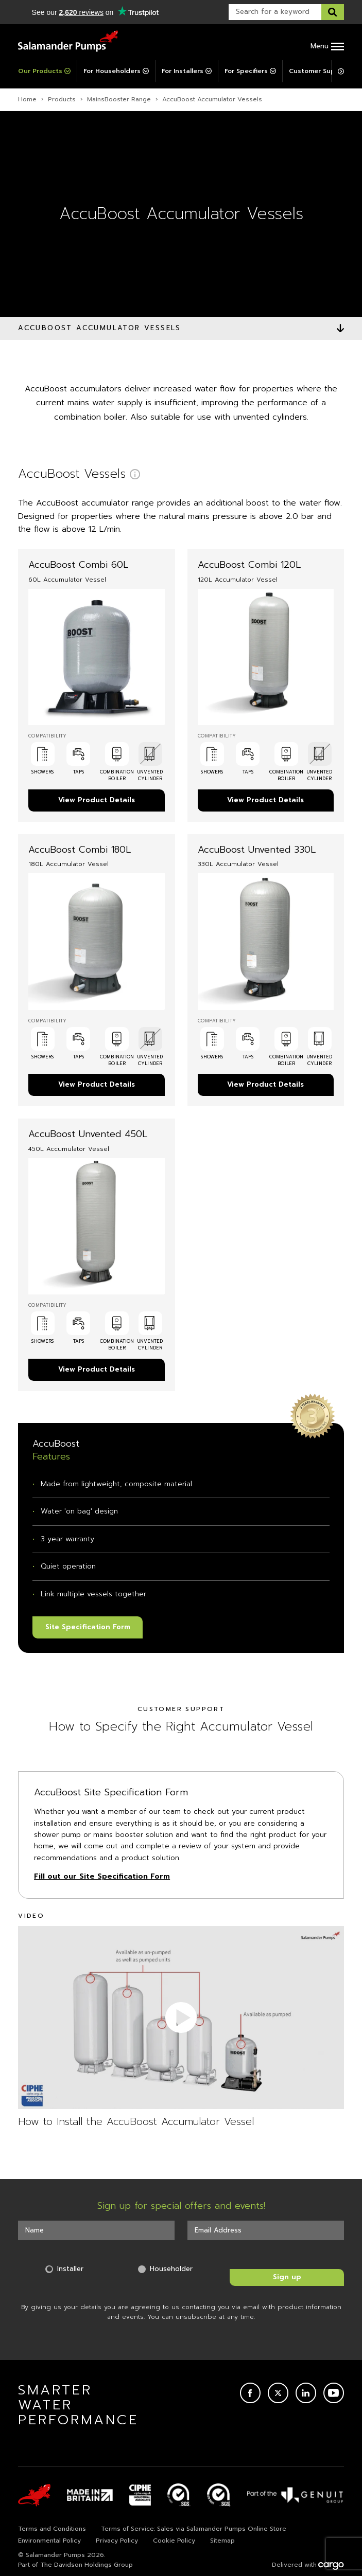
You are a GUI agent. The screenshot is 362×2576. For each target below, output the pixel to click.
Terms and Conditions (52, 2528)
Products (62, 99)
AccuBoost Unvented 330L (257, 849)
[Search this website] (332, 12)
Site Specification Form (87, 1627)
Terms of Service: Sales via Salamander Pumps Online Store (193, 2528)
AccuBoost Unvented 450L (87, 1134)
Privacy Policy (117, 2540)
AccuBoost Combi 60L (78, 564)
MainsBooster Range (119, 99)
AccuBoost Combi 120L (249, 564)
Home (27, 99)
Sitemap (222, 2540)
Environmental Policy (49, 2540)
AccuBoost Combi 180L (79, 849)
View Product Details (96, 800)
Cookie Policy (174, 2540)
